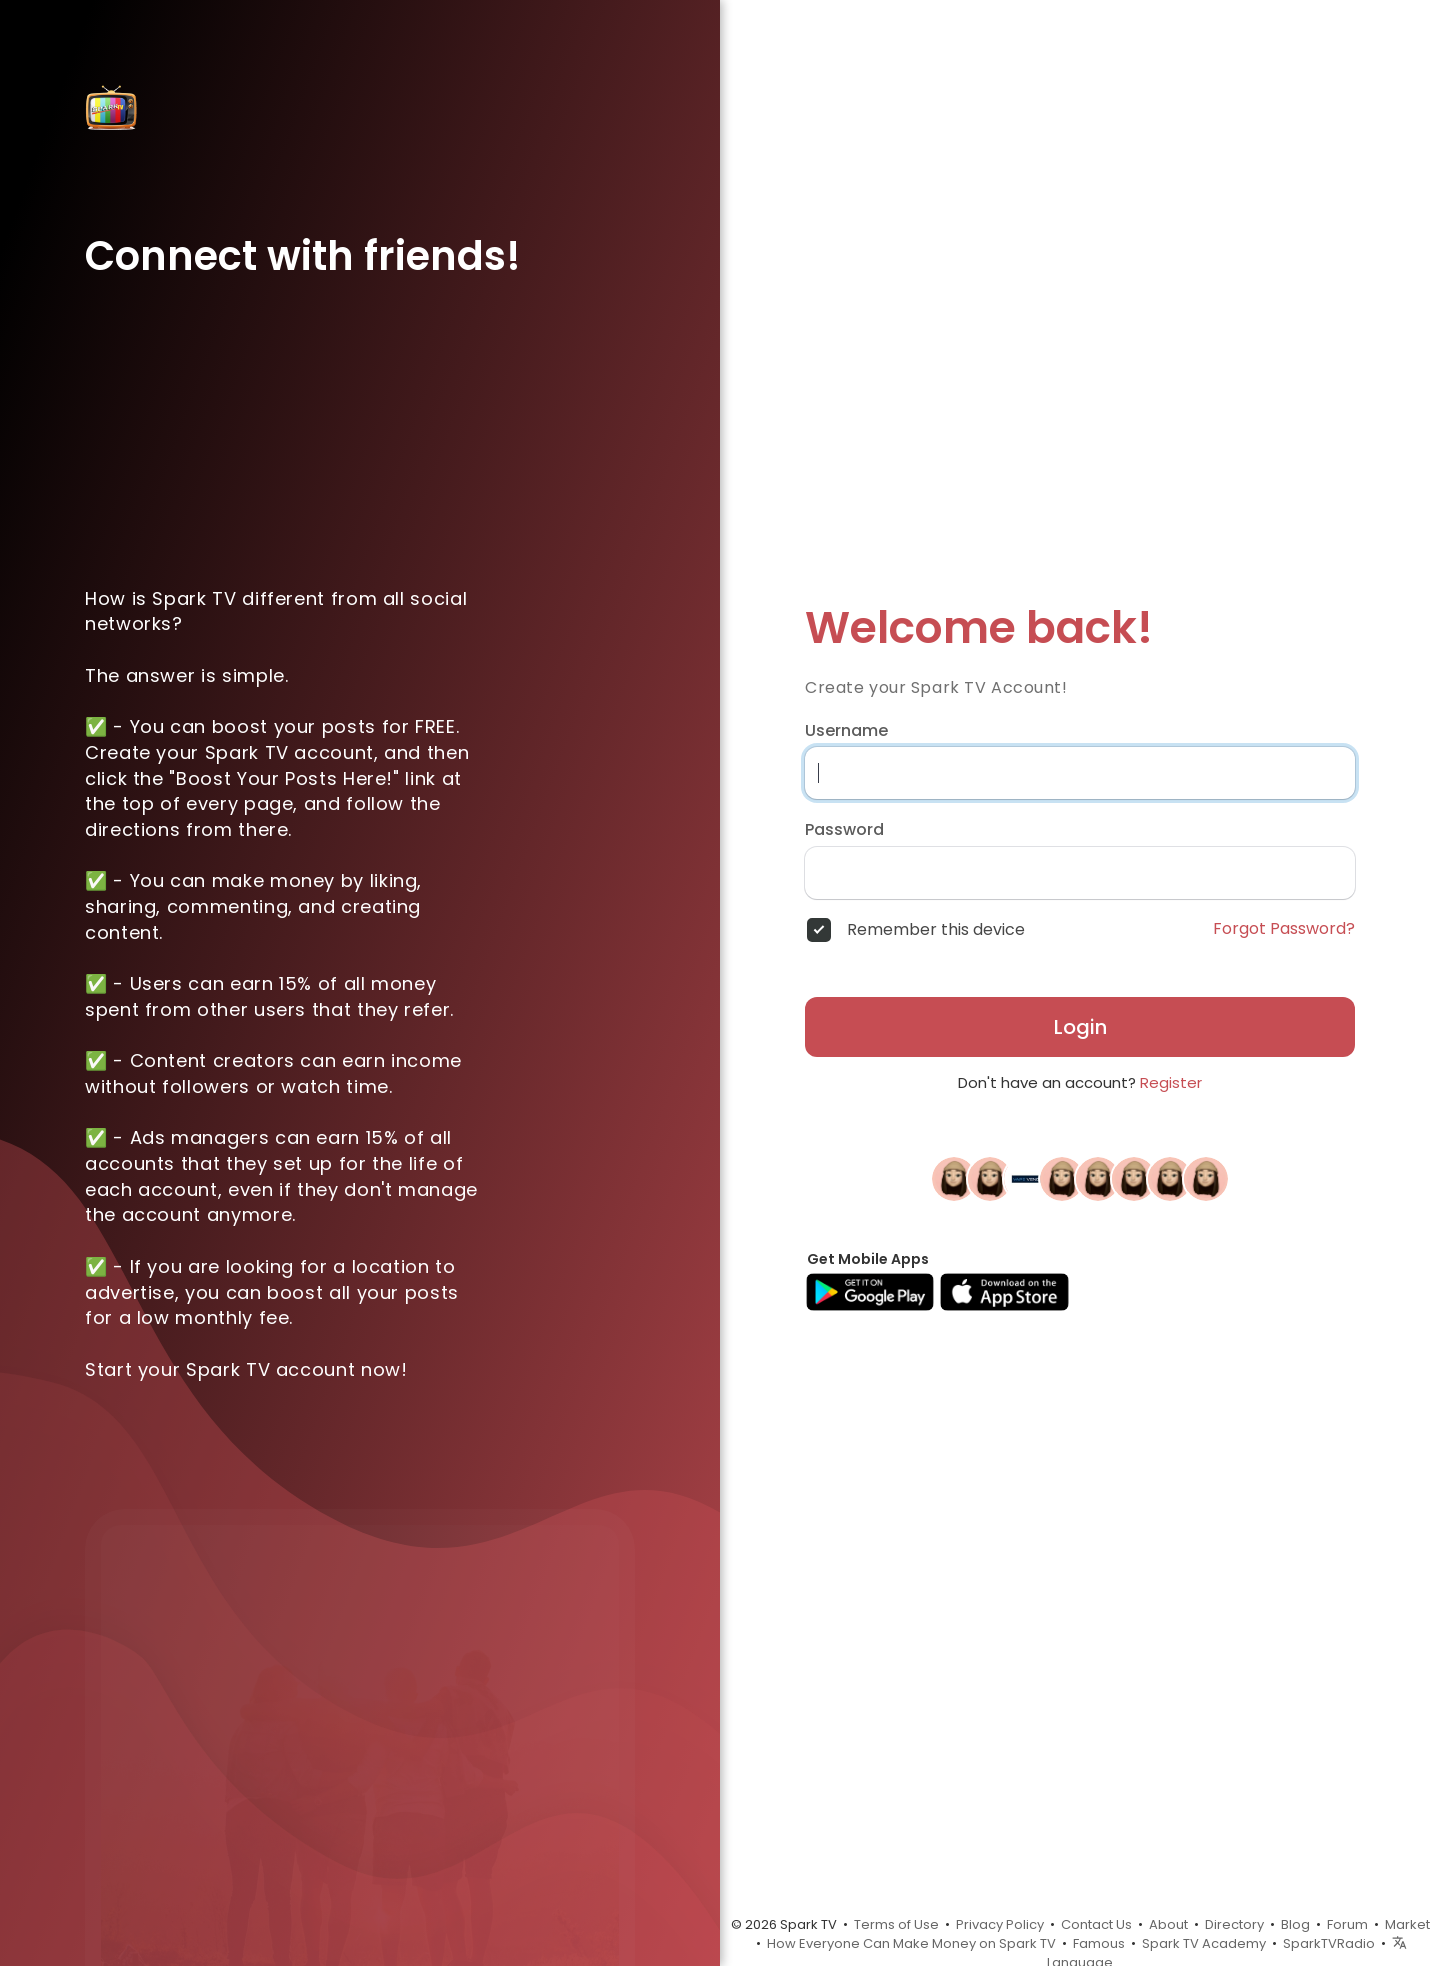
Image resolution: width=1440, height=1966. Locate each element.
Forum (1347, 1924)
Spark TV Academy (1204, 1943)
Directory (1234, 1924)
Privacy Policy (1000, 1924)
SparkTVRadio (1329, 1943)
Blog (1295, 1924)
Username (846, 731)
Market (1407, 1924)
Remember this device (936, 930)
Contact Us (1096, 1924)
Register (1171, 1082)
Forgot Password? (1284, 929)
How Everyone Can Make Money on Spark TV (911, 1943)
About (1168, 1924)
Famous (1099, 1943)
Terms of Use (896, 1924)
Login (1080, 1027)
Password (844, 830)
